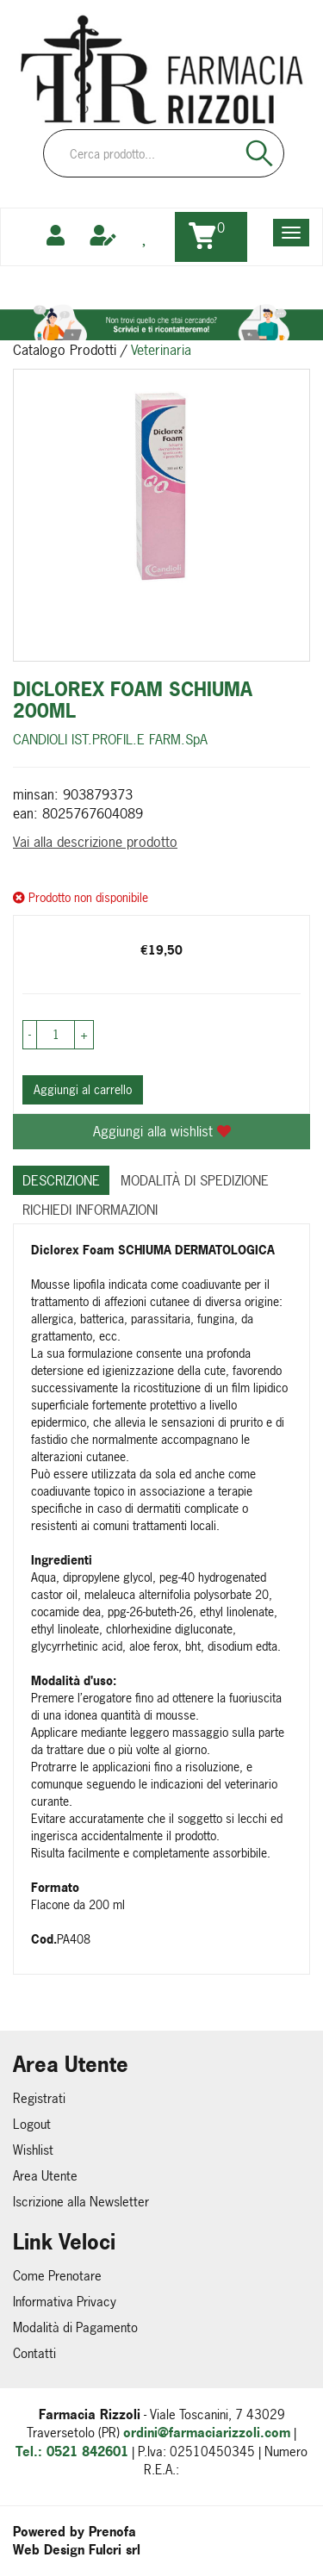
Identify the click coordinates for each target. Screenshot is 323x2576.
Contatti (34, 2353)
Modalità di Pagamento (75, 2327)
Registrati (39, 2098)
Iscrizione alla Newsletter (81, 2202)
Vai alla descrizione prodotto (95, 841)
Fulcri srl (114, 2550)
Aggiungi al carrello (83, 1089)
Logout (32, 2124)
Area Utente (45, 2176)
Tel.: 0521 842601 (72, 2451)
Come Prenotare (57, 2276)
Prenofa (112, 2532)
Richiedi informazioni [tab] (90, 1209)
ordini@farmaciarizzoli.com (206, 2433)
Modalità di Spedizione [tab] (195, 1180)
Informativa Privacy (64, 2302)
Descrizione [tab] (61, 1180)
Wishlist (33, 2150)
